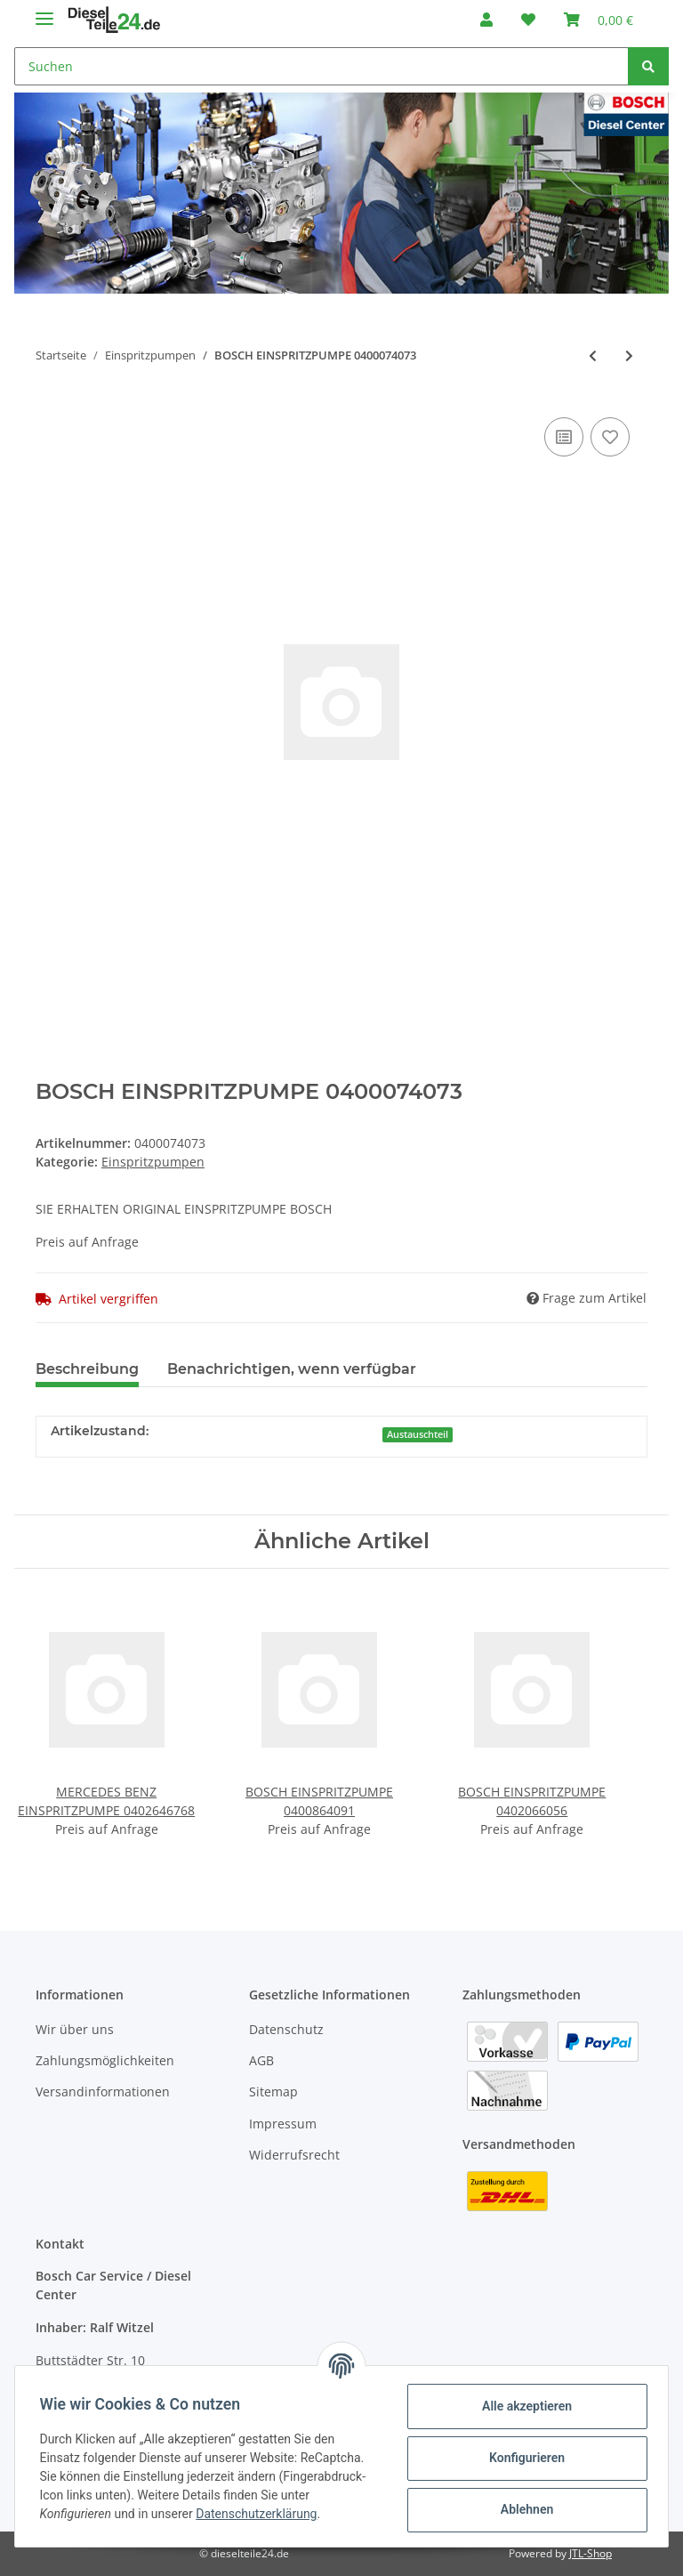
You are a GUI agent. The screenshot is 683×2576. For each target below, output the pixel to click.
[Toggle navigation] (44, 11)
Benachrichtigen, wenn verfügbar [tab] (291, 1369)
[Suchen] (321, 66)
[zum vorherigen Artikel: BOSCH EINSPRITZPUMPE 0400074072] (593, 355)
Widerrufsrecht (294, 2154)
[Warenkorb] (598, 19)
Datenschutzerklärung (260, 2514)
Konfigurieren (522, 2458)
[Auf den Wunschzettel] (610, 436)
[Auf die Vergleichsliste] (563, 436)
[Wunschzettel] (528, 19)
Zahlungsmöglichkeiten (105, 2060)
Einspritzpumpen (153, 1161)
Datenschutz (286, 2029)
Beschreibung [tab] (87, 1369)
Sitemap (273, 2091)
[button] (486, 19)
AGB (261, 2060)
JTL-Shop (590, 2553)
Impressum (283, 2123)
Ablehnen (522, 2509)
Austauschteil (417, 1434)
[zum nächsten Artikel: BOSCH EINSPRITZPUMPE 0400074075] (629, 355)
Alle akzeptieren (522, 2406)
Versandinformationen (103, 2091)
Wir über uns (75, 2029)
